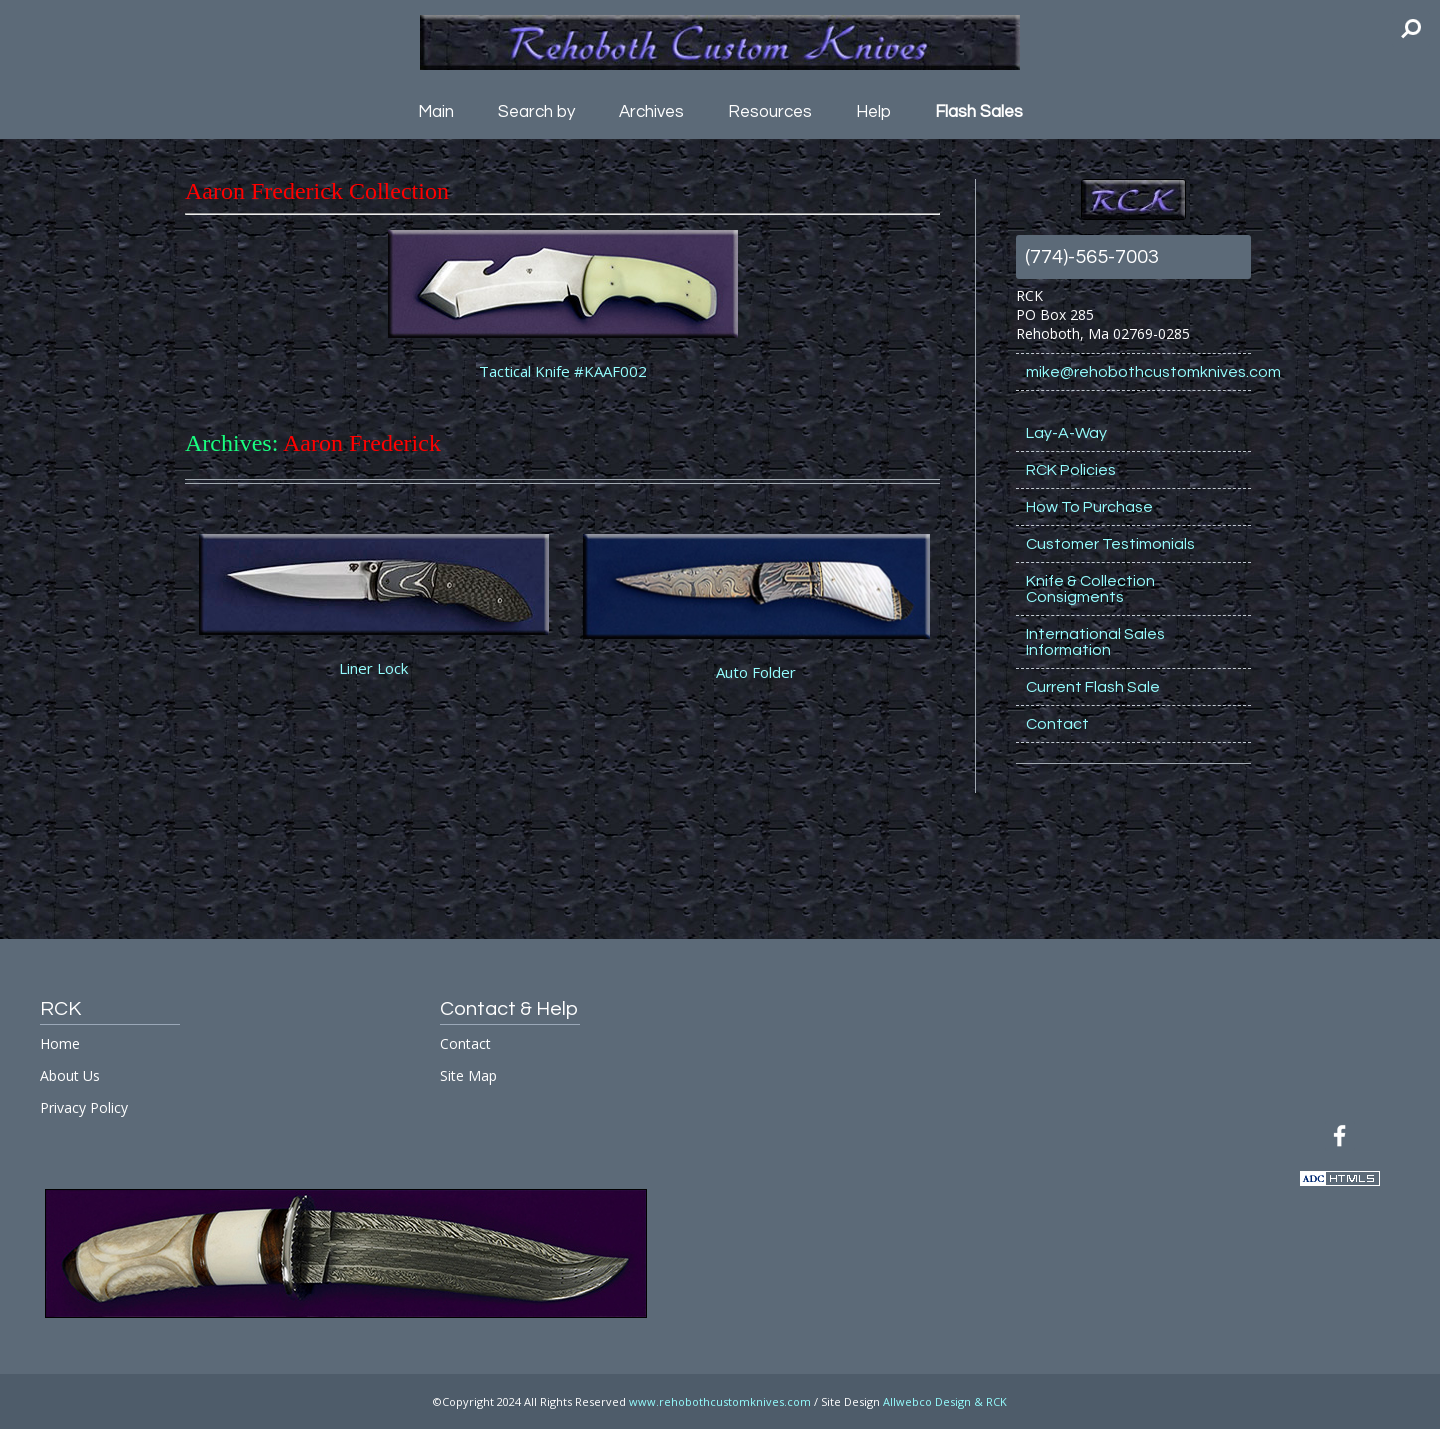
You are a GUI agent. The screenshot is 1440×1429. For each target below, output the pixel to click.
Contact (1057, 724)
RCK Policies (1071, 470)
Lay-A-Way (1066, 433)
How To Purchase (1089, 507)
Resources (770, 112)
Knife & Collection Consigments (1090, 589)
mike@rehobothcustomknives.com (1138, 372)
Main (436, 112)
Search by (536, 112)
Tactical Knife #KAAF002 (563, 371)
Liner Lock (373, 668)
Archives (651, 112)
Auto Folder (756, 672)
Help (873, 112)
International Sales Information (1095, 642)
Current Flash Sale (1093, 687)
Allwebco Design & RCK (945, 1401)
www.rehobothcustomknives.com (720, 1401)
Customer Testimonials (1110, 544)
